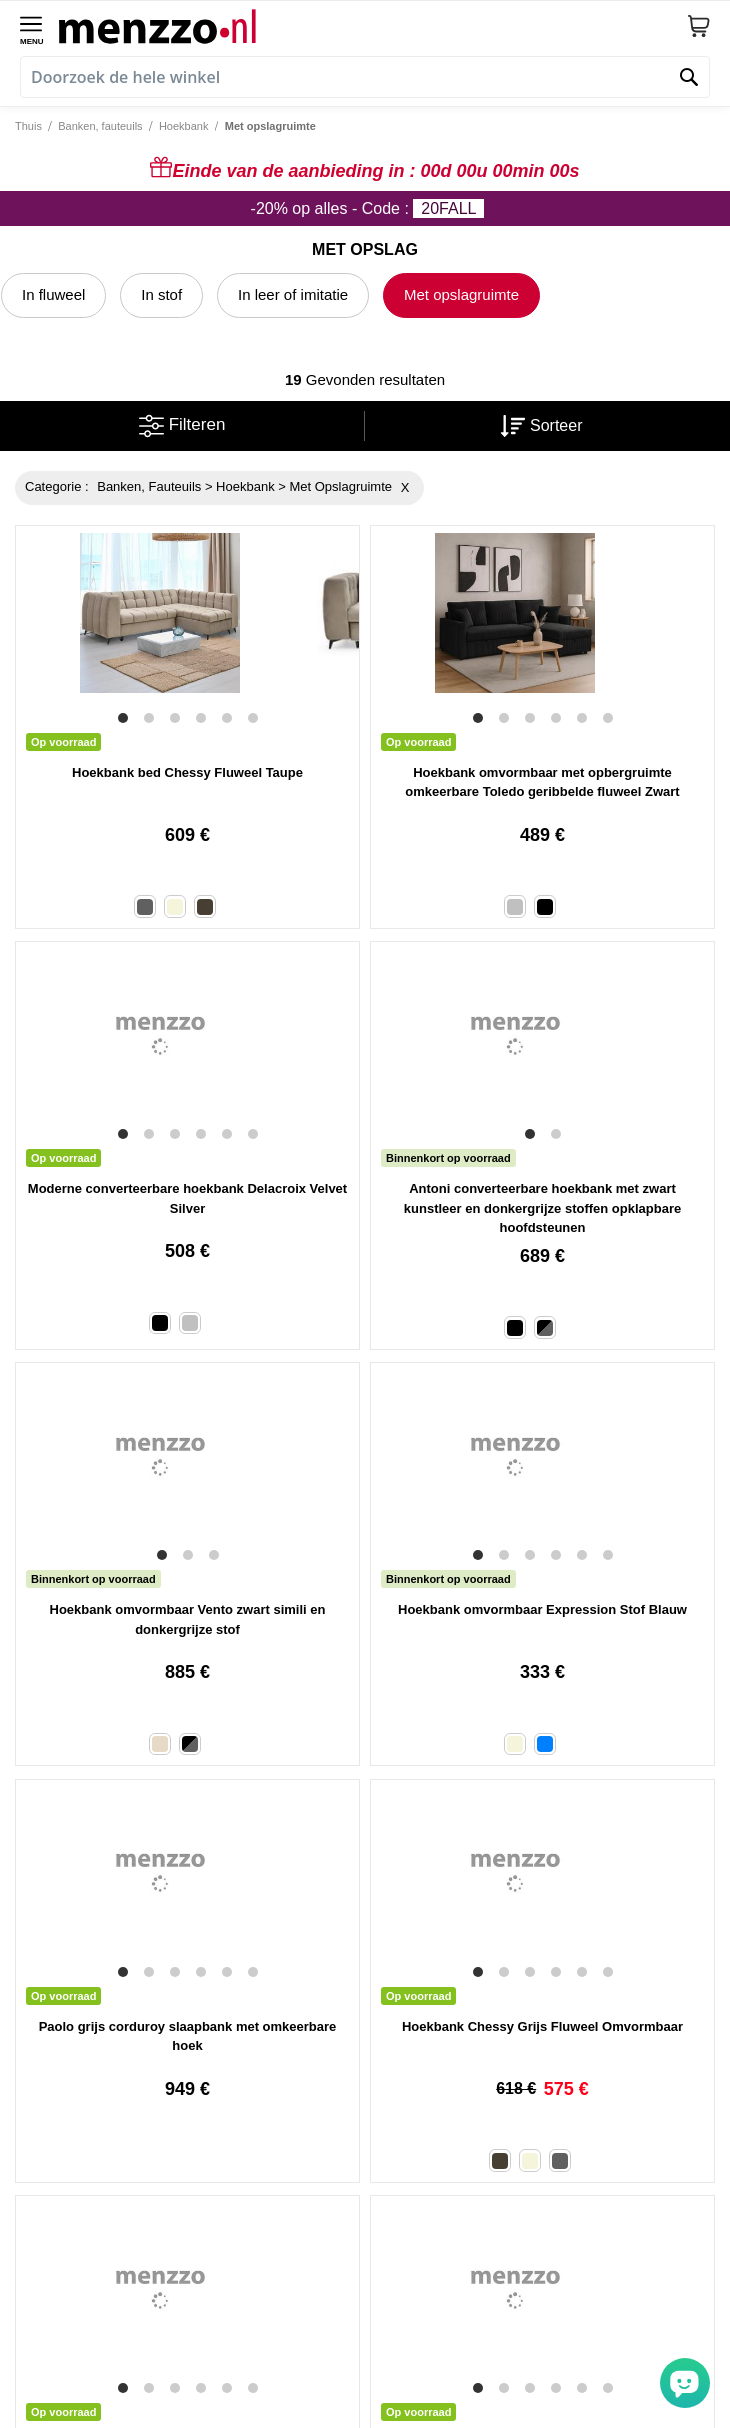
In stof (161, 294)
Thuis (28, 126)
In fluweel (53, 294)
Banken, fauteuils (100, 126)
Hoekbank (184, 126)
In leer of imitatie (293, 294)
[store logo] (372, 26)
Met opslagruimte (461, 294)
